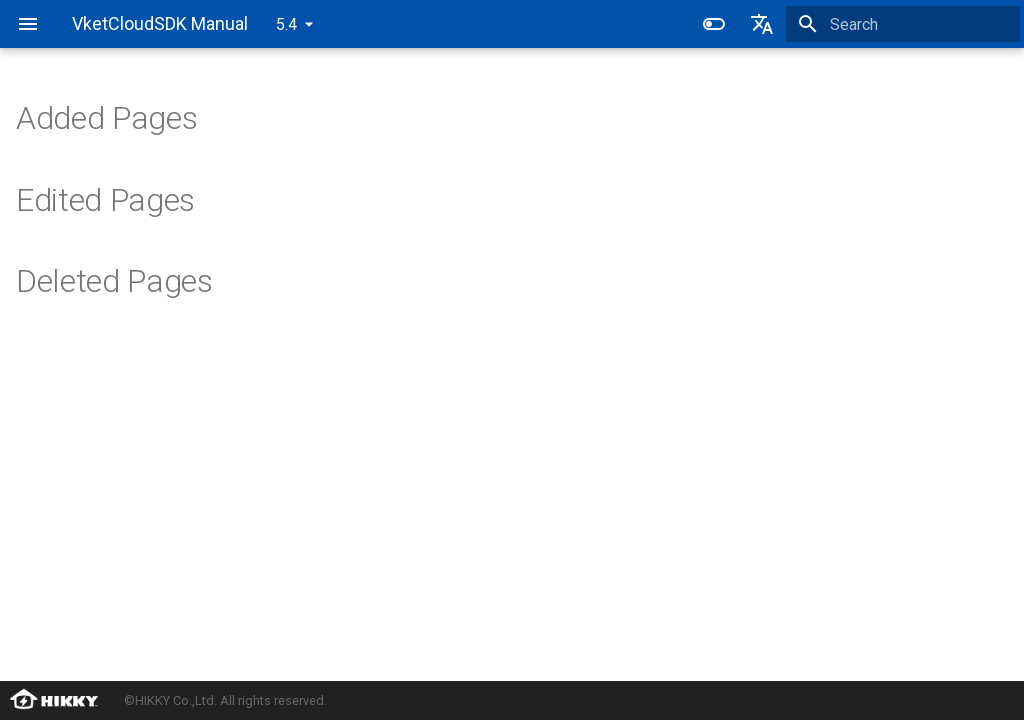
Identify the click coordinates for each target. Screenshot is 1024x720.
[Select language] (762, 24)
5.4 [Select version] (286, 24)
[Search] (903, 24)
